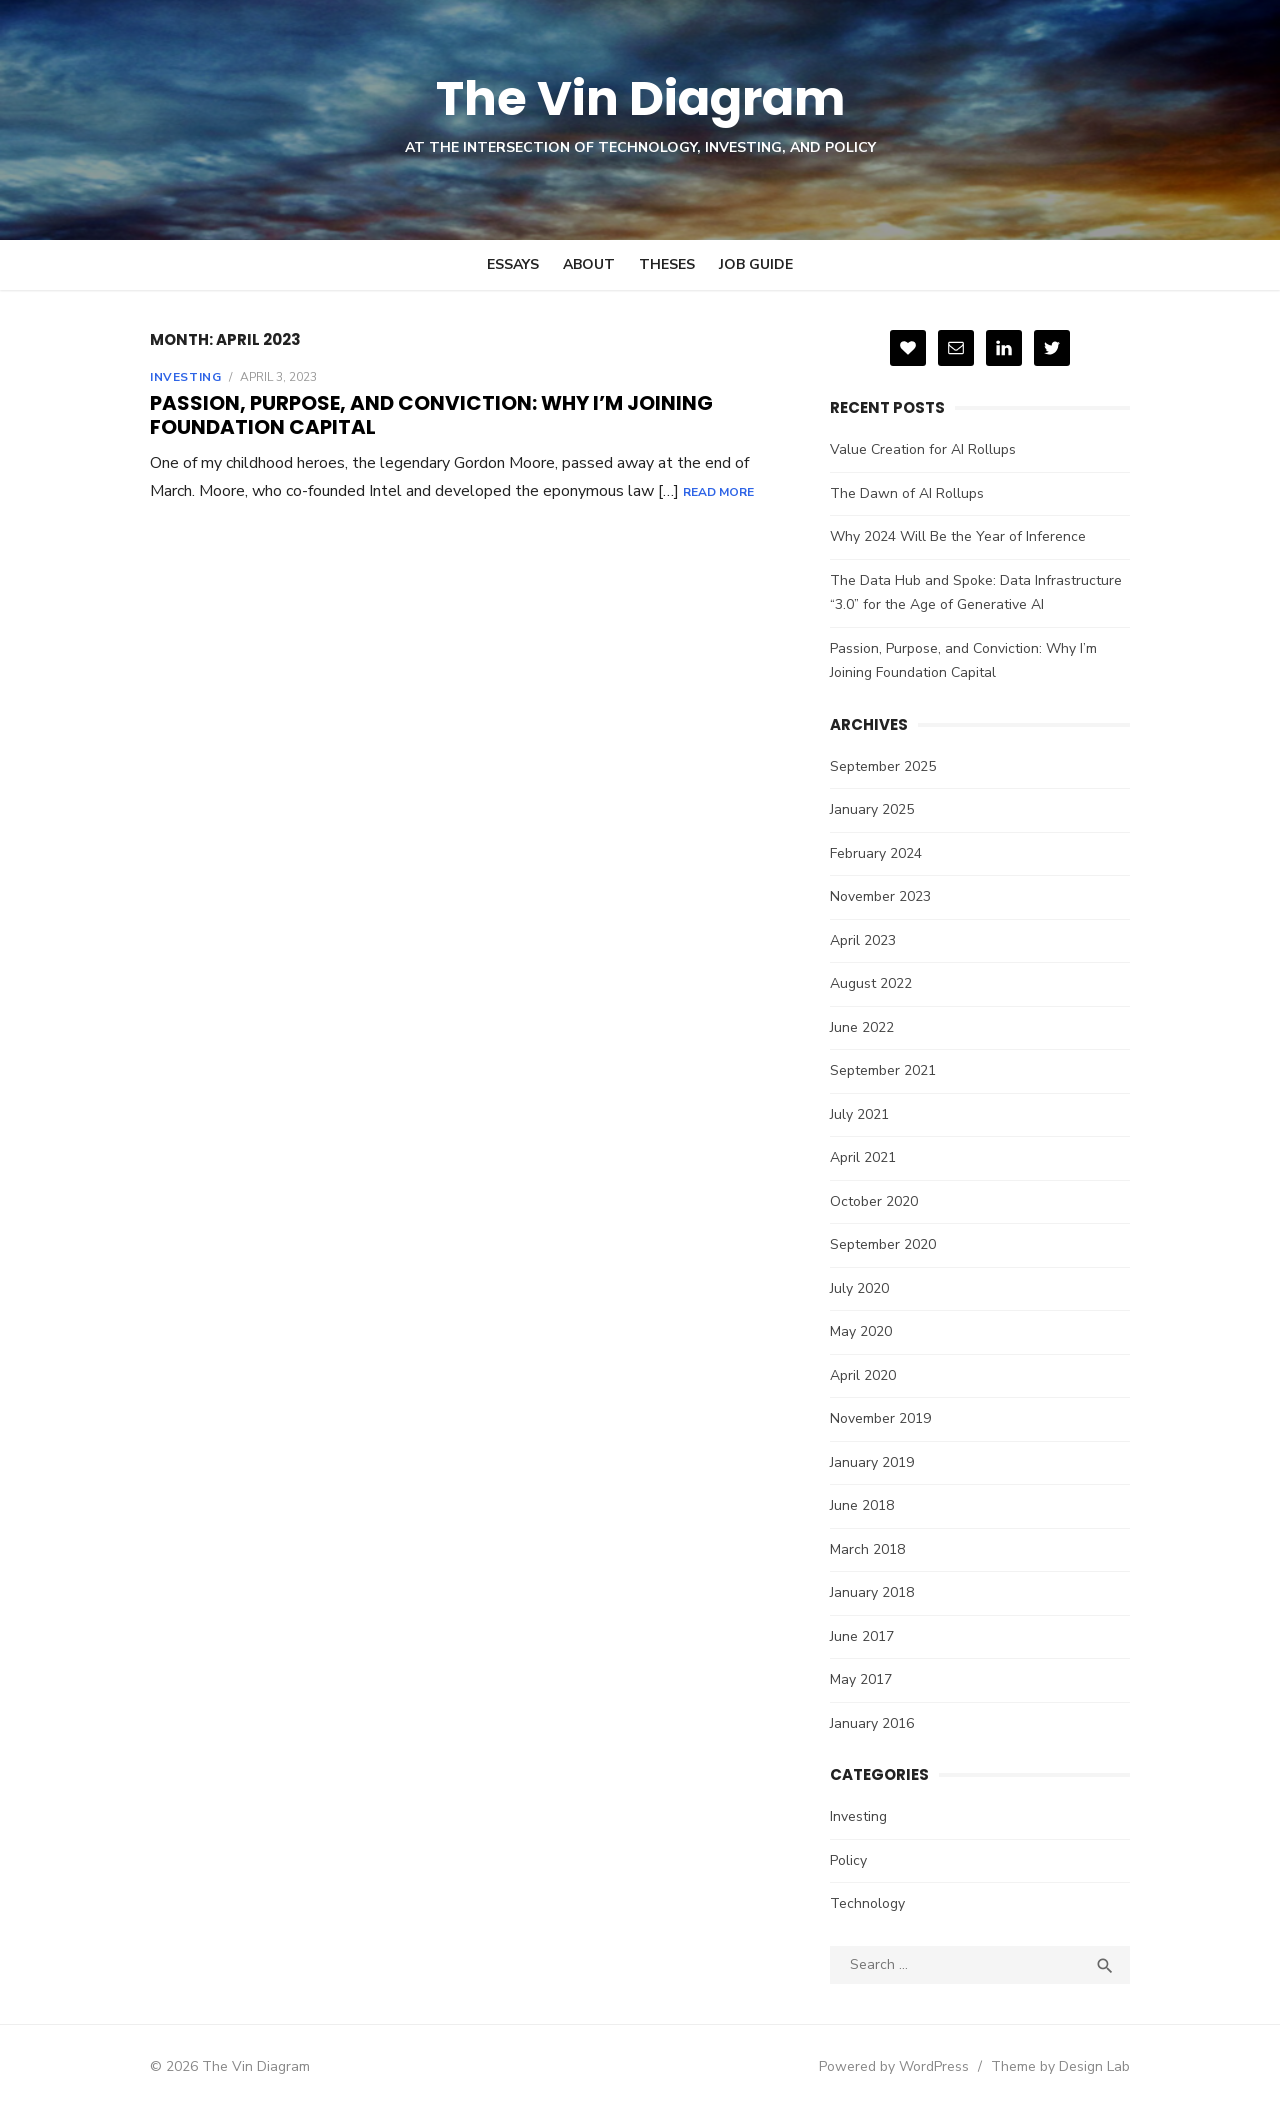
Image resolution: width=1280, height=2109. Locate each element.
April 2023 (863, 940)
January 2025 (872, 809)
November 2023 (880, 896)
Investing (185, 377)
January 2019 (872, 1462)
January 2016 (872, 1723)
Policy (848, 1860)
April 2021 (863, 1157)
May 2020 (861, 1331)
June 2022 (862, 1027)
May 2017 (861, 1679)
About (589, 264)
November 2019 (880, 1418)
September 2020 (883, 1244)
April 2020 (863, 1375)
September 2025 (883, 766)
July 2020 (859, 1288)
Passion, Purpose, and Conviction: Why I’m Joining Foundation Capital (431, 415)
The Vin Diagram (640, 98)
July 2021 (859, 1114)
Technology (867, 1903)
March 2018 (867, 1549)
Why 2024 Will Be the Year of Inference (958, 536)
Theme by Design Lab (1060, 2066)
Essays (513, 264)
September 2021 (883, 1070)
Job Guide (756, 264)
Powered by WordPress (894, 2066)
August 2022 (871, 983)
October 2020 (874, 1201)
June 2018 (862, 1505)
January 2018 (872, 1592)
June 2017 (862, 1636)
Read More (718, 492)
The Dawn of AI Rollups (907, 493)
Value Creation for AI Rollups (923, 449)
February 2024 (876, 853)
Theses (667, 264)
